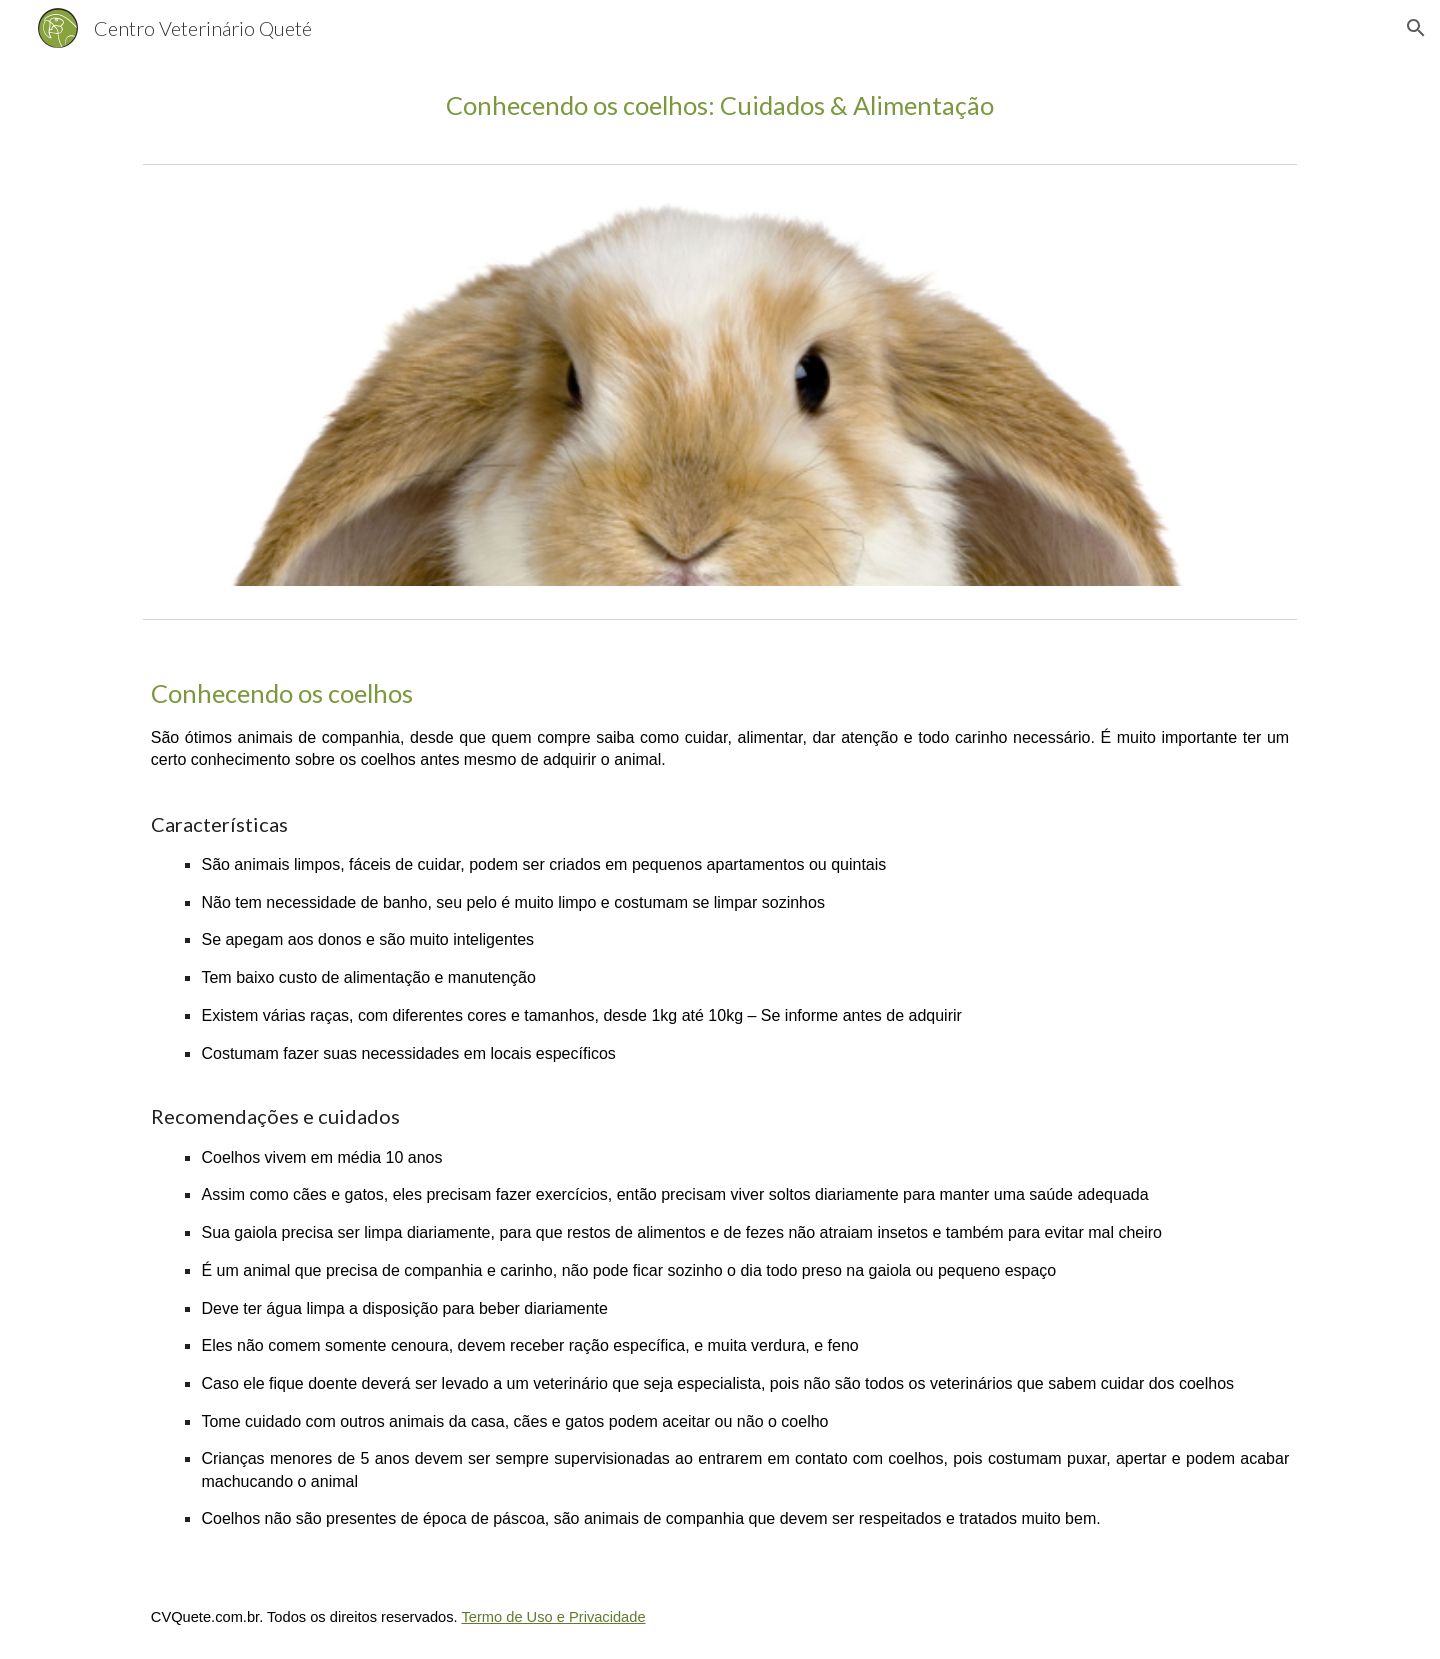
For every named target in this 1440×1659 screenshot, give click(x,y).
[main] (720, 105)
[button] (1416, 28)
